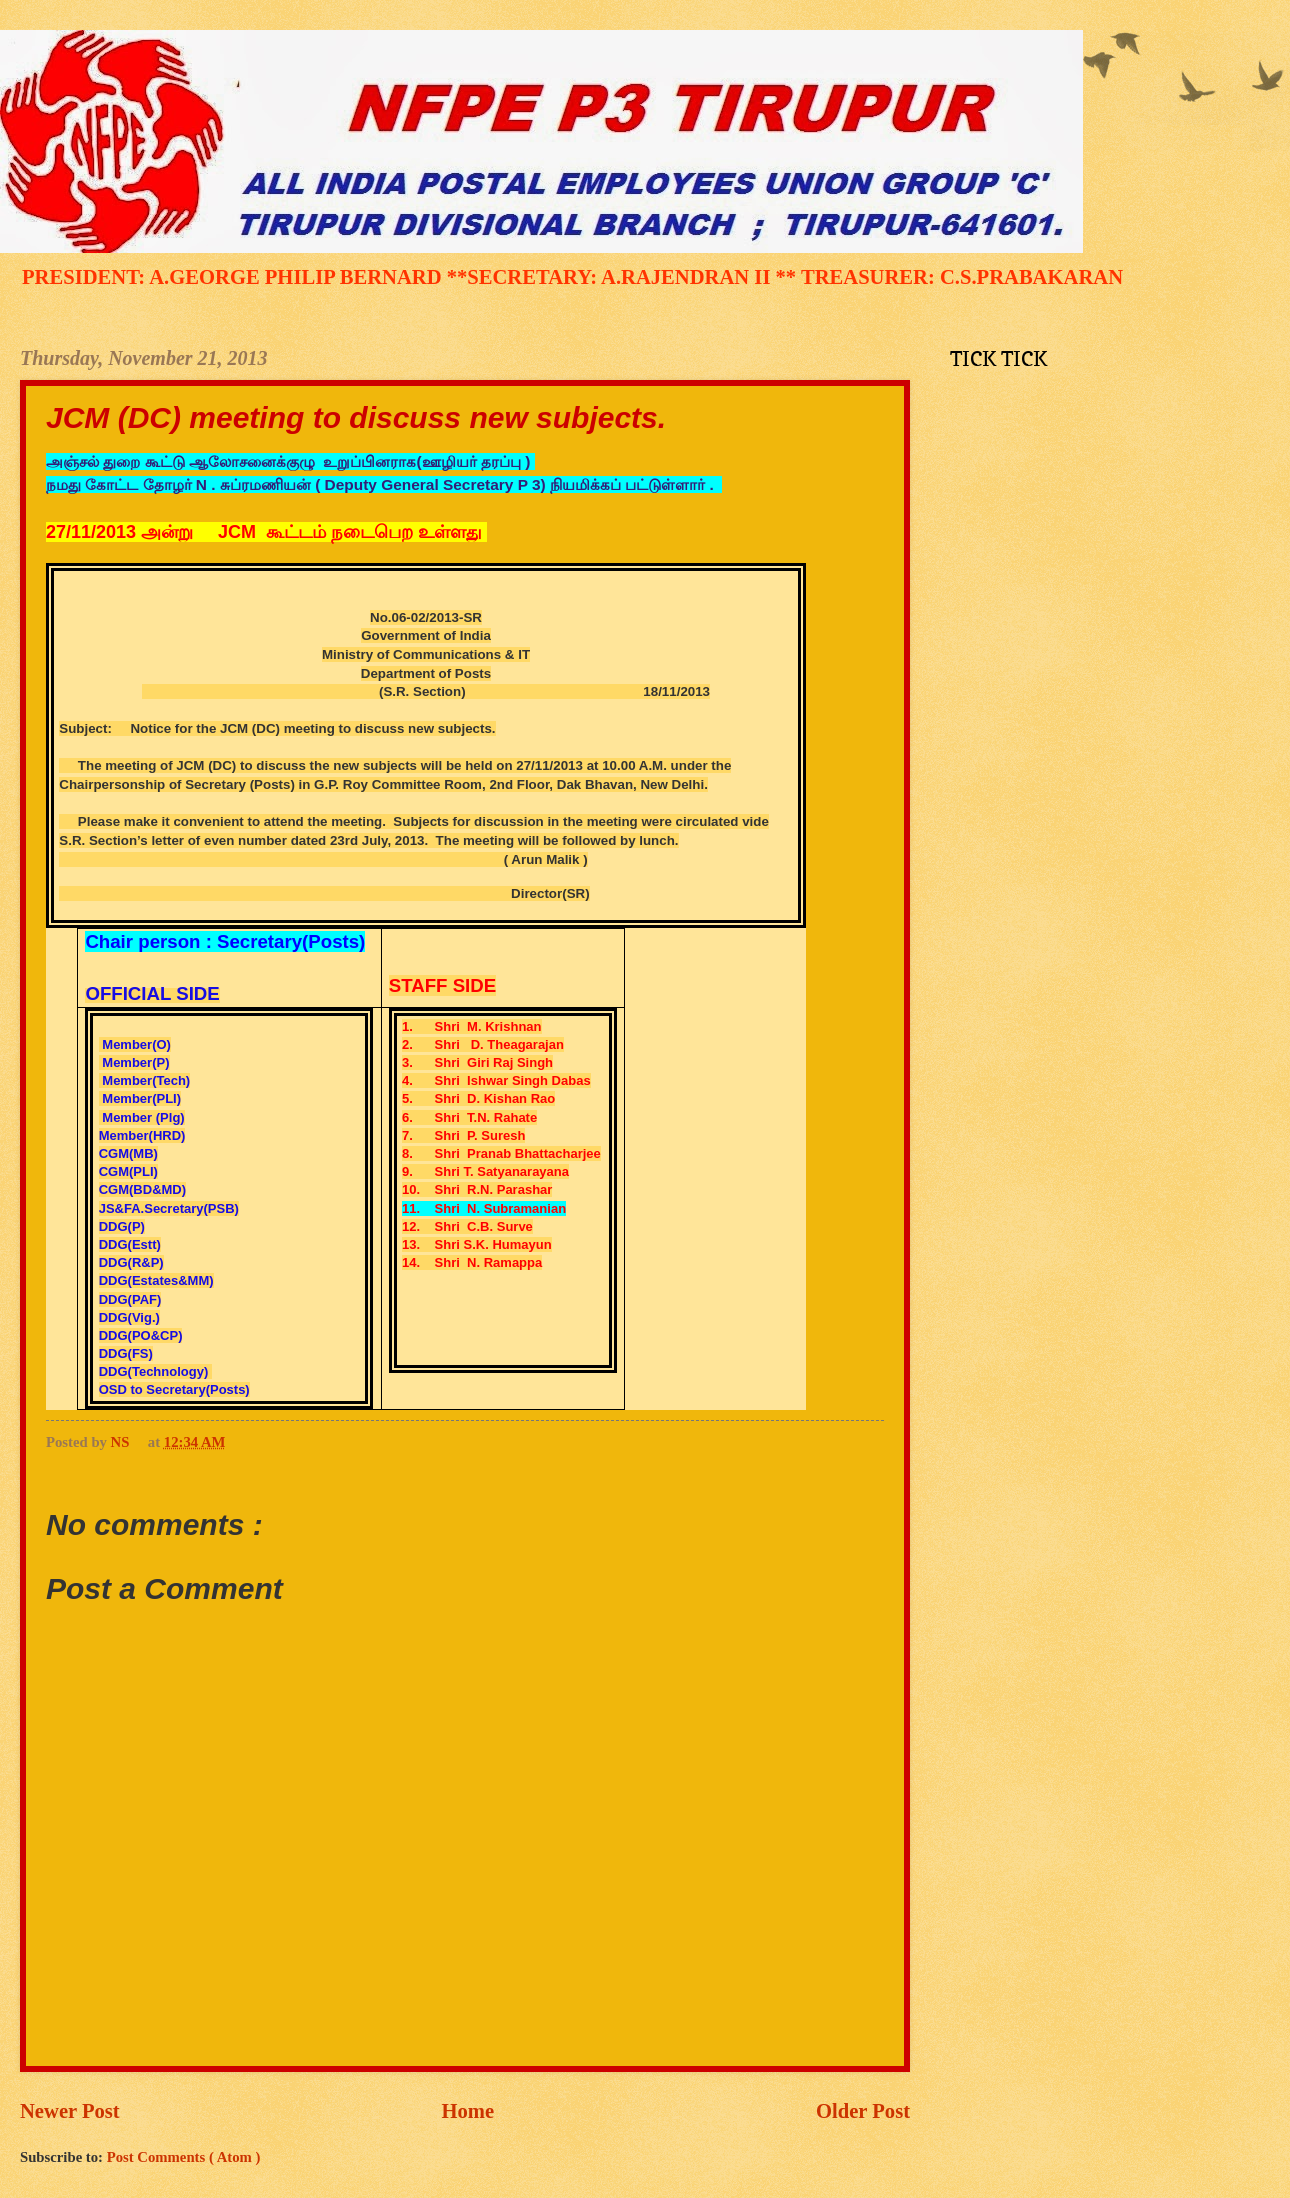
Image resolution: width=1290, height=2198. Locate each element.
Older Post (863, 2111)
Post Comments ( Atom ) (184, 2157)
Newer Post (70, 2111)
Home (468, 2111)
